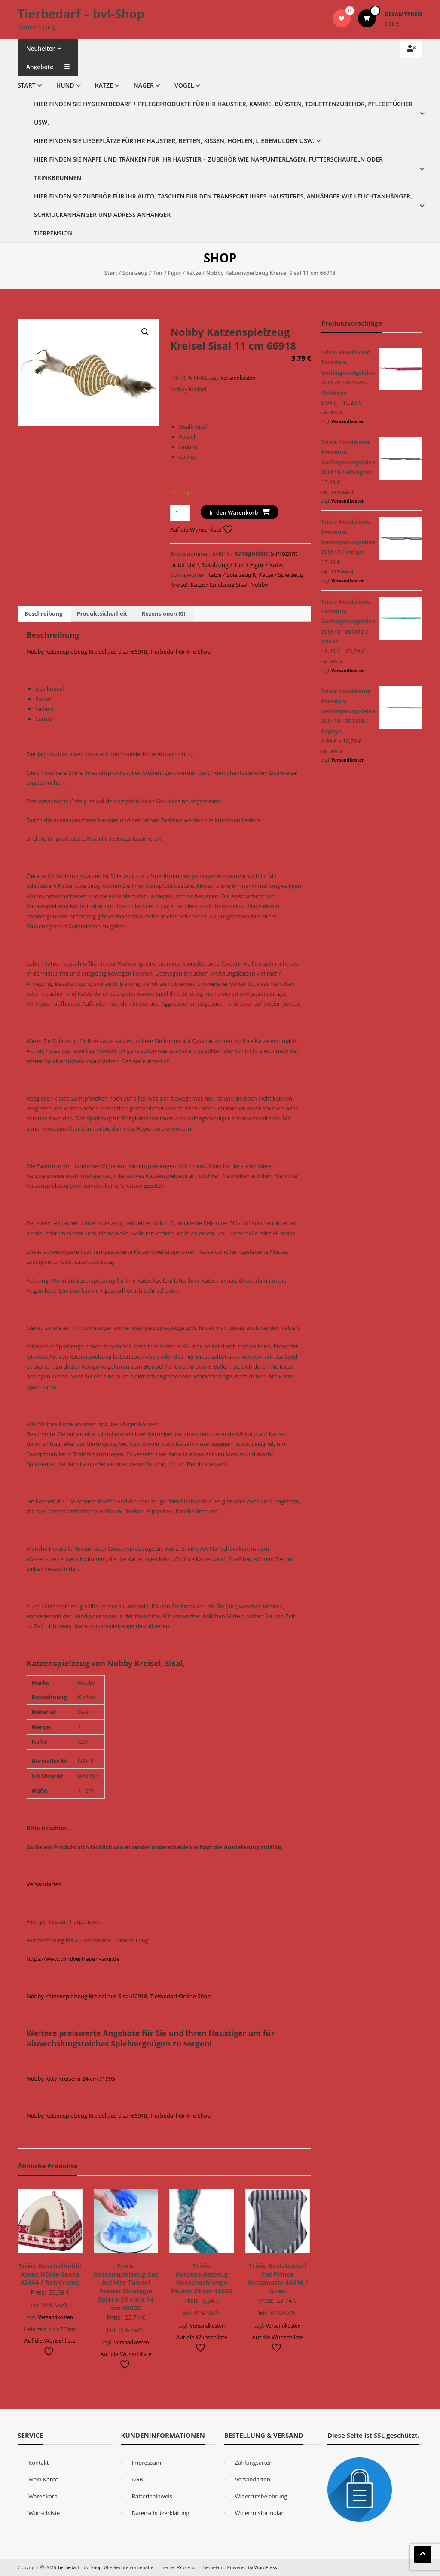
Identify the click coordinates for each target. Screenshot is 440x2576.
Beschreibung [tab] (43, 613)
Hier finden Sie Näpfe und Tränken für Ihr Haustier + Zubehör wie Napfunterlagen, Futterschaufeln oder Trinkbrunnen (208, 168)
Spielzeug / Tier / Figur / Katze (161, 273)
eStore (186, 2567)
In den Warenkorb (233, 512)
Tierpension (53, 233)
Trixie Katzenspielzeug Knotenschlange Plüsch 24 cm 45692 (201, 2278)
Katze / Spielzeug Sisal (219, 584)
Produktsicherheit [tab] (102, 613)
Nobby (259, 584)
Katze (104, 85)
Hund (65, 85)
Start (27, 85)
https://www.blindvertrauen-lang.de (73, 1959)
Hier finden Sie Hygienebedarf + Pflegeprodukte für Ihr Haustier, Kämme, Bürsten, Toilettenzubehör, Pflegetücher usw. (223, 113)
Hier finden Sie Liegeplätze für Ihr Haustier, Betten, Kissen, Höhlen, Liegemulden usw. (174, 141)
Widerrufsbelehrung (261, 2496)
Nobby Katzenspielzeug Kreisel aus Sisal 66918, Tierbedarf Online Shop (119, 651)
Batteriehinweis (152, 2496)
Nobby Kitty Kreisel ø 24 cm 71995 (71, 2078)
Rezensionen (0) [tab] (164, 613)
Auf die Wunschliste (201, 529)
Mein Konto (43, 2479)
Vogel (184, 85)
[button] (145, 332)
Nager (144, 85)
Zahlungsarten (254, 2462)
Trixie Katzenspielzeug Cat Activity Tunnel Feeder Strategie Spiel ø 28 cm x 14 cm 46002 (126, 2286)
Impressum (147, 2462)
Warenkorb (43, 2496)
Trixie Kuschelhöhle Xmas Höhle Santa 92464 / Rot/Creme (50, 2273)
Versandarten (44, 1884)
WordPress (270, 2567)
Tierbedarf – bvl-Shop (81, 14)
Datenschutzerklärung (160, 2513)
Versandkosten (237, 377)
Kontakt (38, 2462)
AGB (137, 2479)
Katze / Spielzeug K (231, 575)
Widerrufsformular (259, 2513)
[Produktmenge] (180, 513)
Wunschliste (44, 2513)
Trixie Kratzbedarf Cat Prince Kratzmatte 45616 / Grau (277, 2278)
